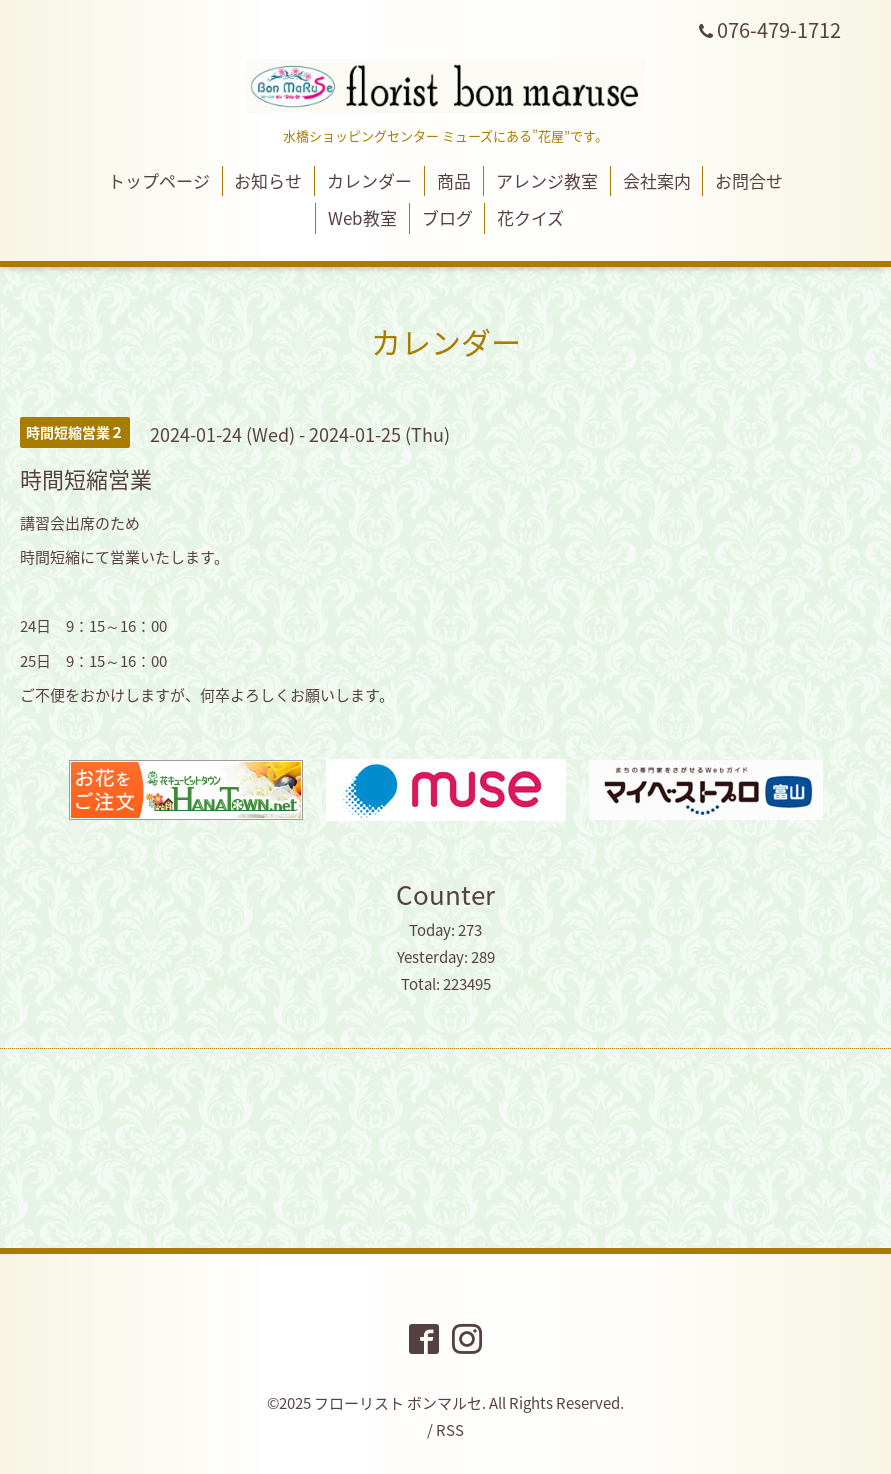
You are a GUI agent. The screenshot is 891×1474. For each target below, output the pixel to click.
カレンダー (369, 180)
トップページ (159, 180)
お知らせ (268, 180)
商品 (454, 180)
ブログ (447, 217)
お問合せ (749, 180)
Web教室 (362, 217)
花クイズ (530, 217)
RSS (450, 1430)
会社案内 (657, 180)
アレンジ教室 (547, 180)
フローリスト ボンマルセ (398, 1403)
